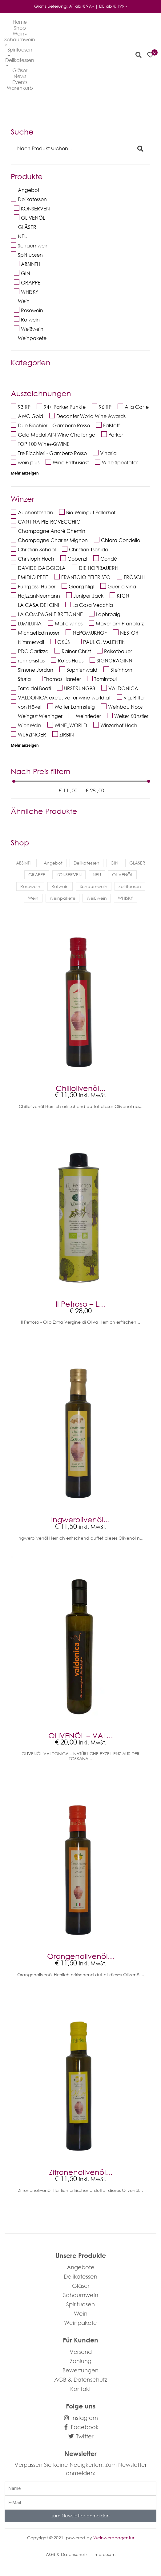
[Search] (74, 148)
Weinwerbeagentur (113, 2538)
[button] (138, 54)
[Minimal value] (81, 781)
